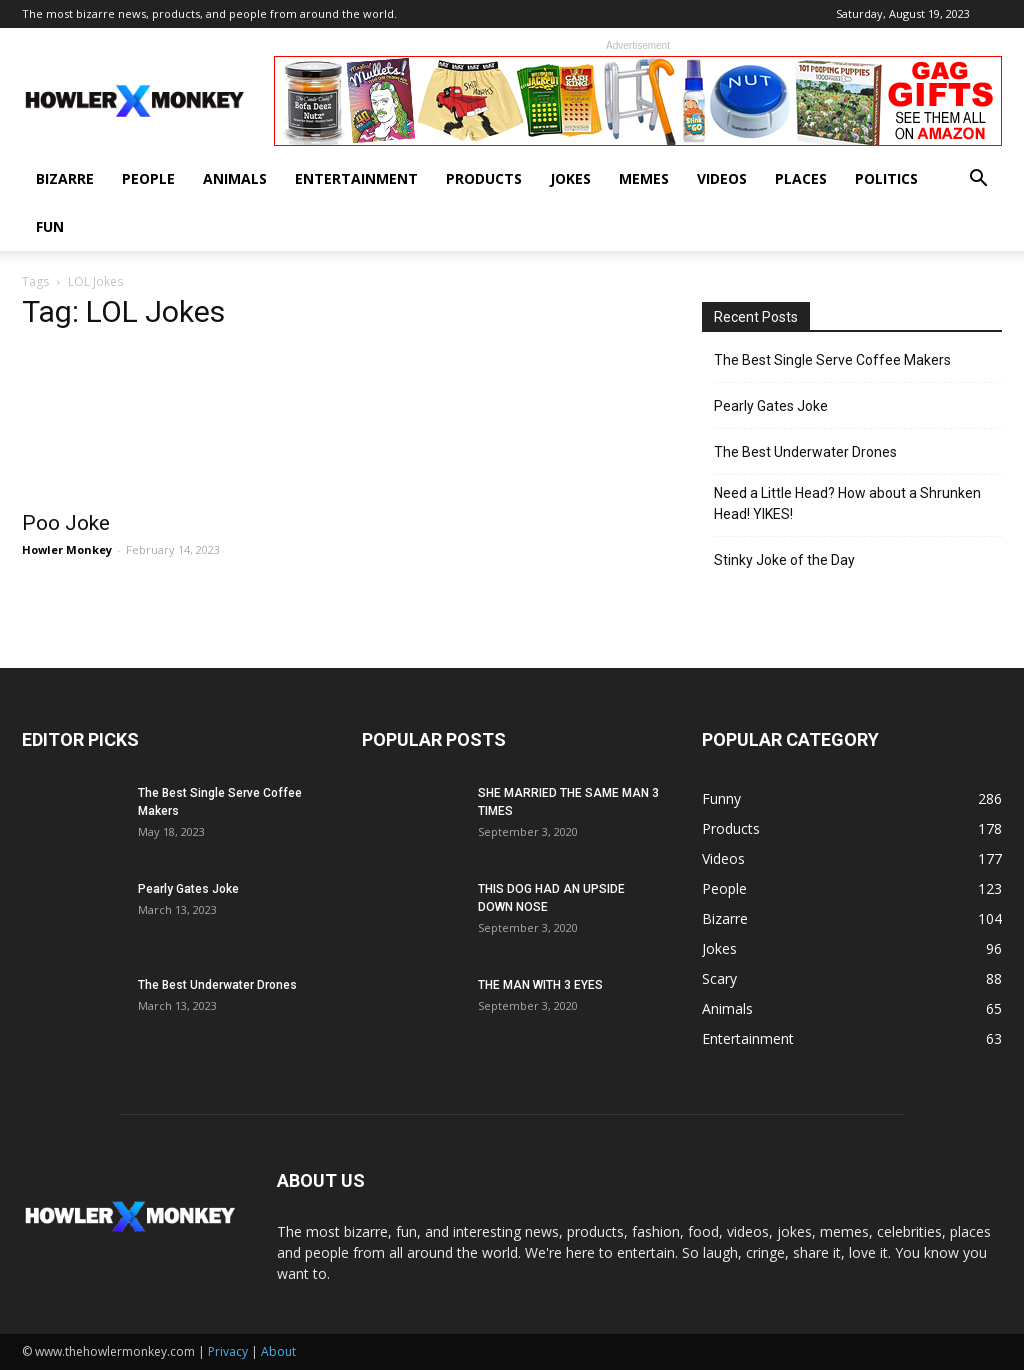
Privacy (228, 1351)
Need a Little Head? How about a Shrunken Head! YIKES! (847, 503)
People (148, 178)
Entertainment (356, 178)
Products (484, 178)
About (278, 1351)
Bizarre (65, 178)
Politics (886, 178)
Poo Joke (66, 523)
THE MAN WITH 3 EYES (540, 985)
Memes (644, 178)
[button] (978, 180)
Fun (50, 226)
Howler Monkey (67, 549)
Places (801, 178)
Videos (722, 178)
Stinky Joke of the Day (784, 560)
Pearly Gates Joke (771, 406)
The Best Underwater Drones (805, 452)
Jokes (570, 178)
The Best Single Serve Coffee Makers (832, 360)
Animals (235, 178)
